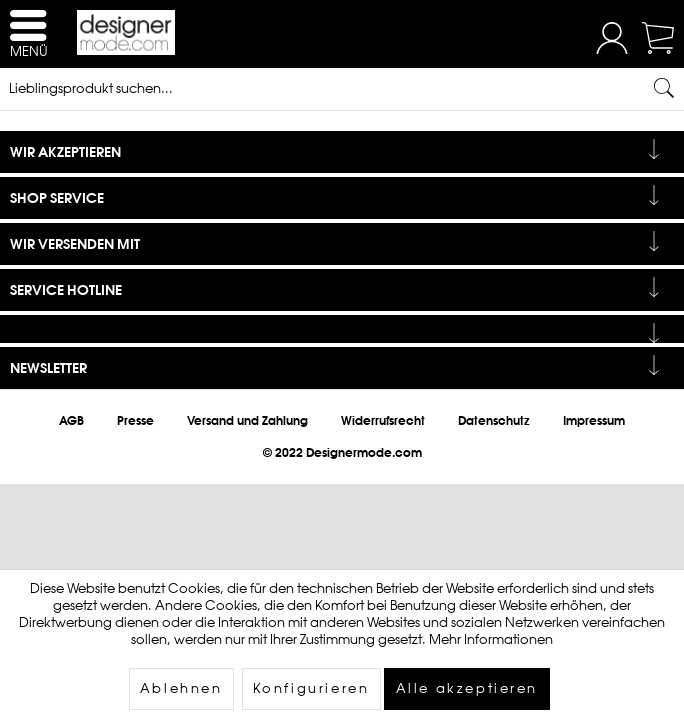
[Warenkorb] (660, 49)
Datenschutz (494, 421)
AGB (71, 421)
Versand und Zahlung (247, 421)
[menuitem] (612, 40)
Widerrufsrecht (383, 421)
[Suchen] (664, 88)
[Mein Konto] (612, 49)
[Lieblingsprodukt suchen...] (342, 88)
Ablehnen (181, 688)
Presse (135, 421)
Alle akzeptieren (467, 688)
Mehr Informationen (491, 639)
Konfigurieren (311, 688)
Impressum (594, 421)
